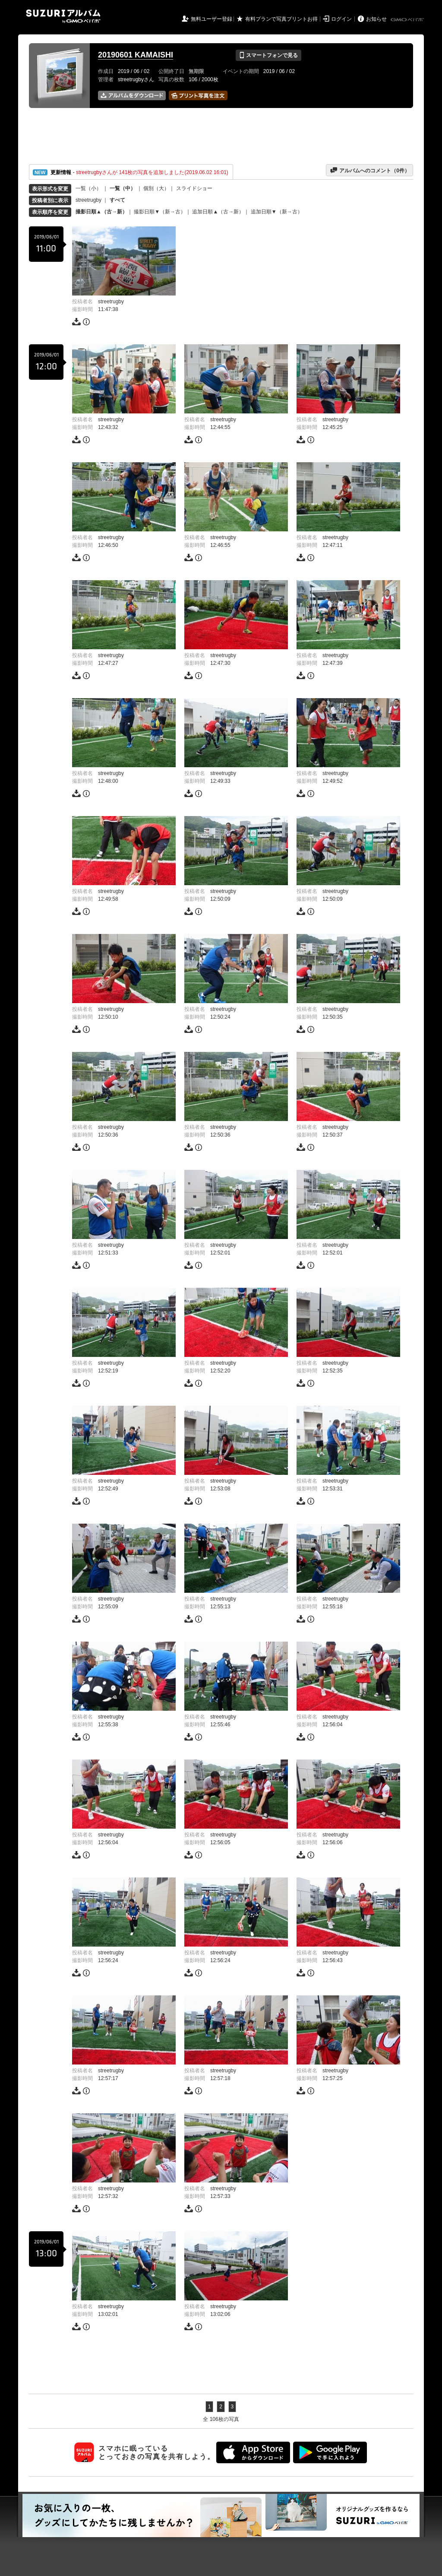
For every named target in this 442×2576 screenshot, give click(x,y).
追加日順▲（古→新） (218, 212)
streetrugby (88, 200)
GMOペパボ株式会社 (408, 20)
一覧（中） (123, 188)
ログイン (341, 19)
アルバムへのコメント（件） (370, 170)
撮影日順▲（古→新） (101, 212)
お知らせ (376, 19)
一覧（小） (88, 188)
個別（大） (156, 188)
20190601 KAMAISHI (135, 55)
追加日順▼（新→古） (277, 212)
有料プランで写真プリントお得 (281, 19)
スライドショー (194, 188)
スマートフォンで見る (268, 55)
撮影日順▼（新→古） (160, 212)
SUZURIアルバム (63, 16)
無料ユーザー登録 (211, 19)
